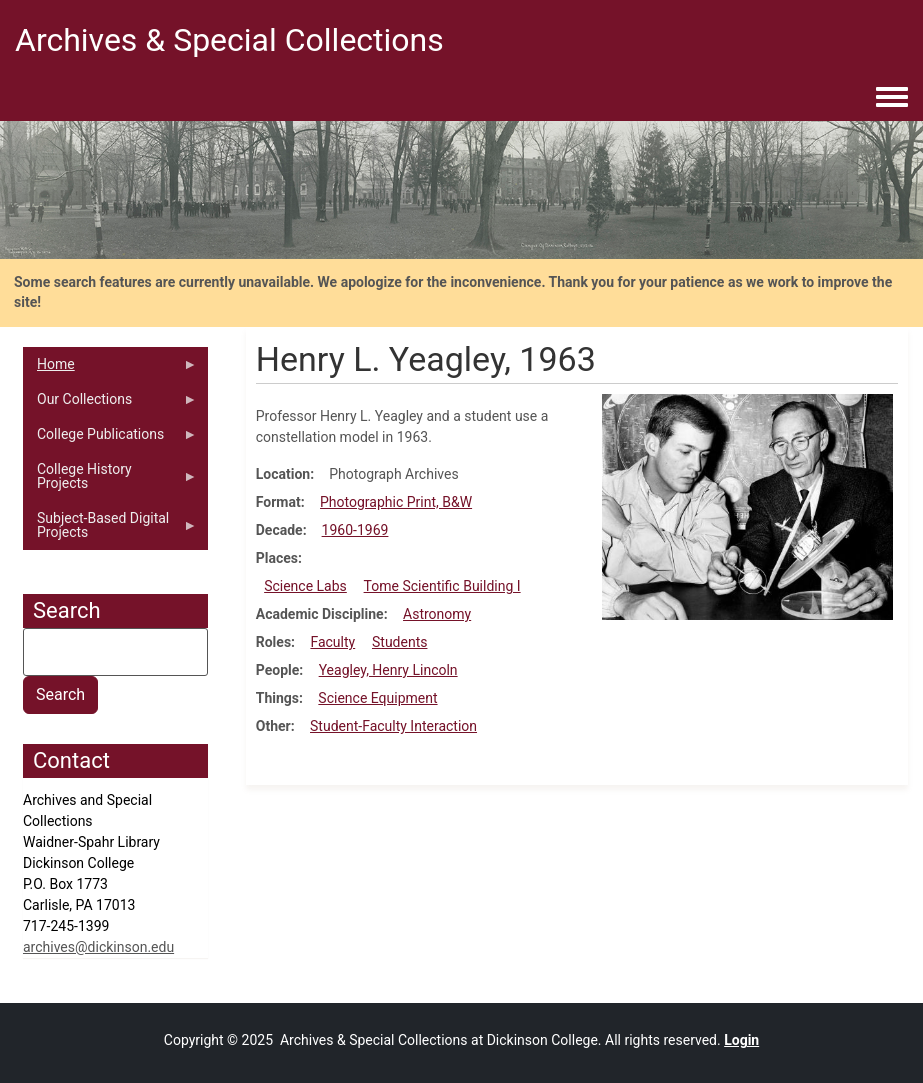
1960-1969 (355, 530)
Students (399, 642)
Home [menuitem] (110, 369)
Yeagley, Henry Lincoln (388, 670)
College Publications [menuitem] (110, 439)
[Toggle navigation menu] (892, 98)
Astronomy (437, 614)
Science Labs (305, 586)
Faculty (332, 642)
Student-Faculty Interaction (393, 726)
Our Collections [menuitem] (110, 404)
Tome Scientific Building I (442, 586)
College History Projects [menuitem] (110, 481)
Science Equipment (377, 698)
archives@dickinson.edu (98, 947)
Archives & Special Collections (229, 40)
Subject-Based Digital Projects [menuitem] (110, 530)
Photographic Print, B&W (396, 502)
